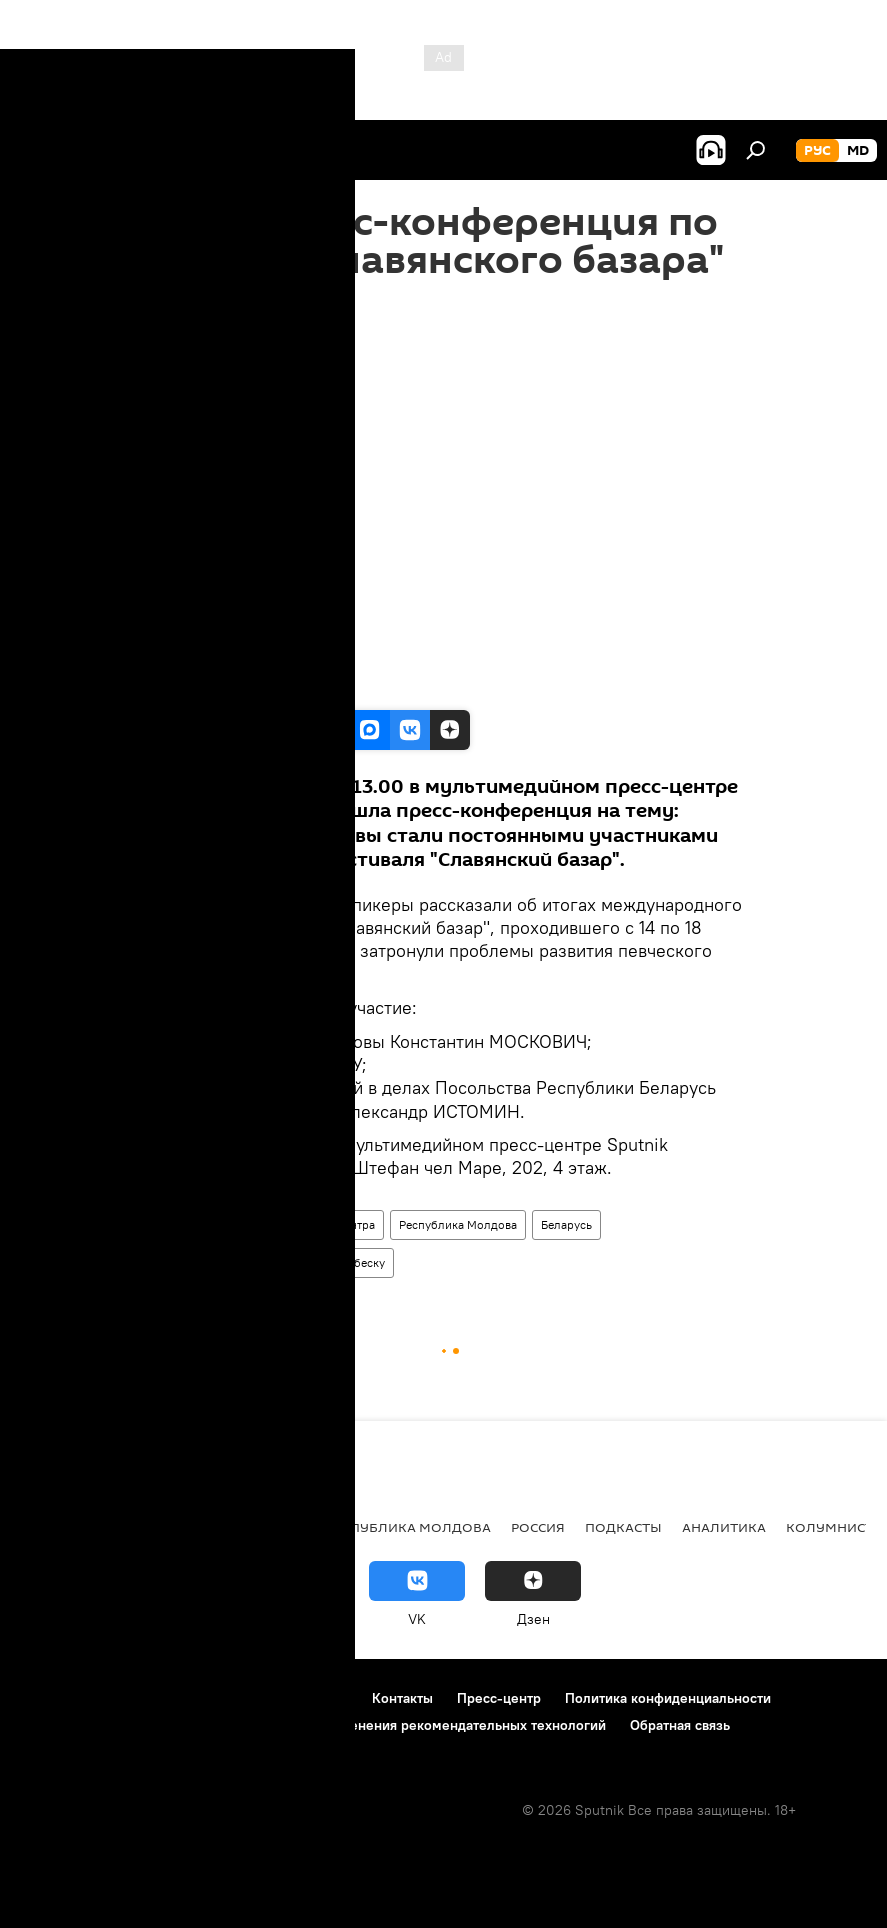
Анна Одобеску (342, 1262)
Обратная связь (680, 1725)
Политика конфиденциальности (668, 1698)
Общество (267, 1527)
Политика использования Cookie (127, 1725)
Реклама (320, 1698)
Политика (59, 1527)
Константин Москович (214, 1262)
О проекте (54, 1698)
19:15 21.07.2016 (194, 305)
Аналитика (724, 1527)
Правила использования (190, 1698)
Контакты (402, 1698)
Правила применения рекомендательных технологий (431, 1725)
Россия (538, 1527)
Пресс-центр (188, 1224)
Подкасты (623, 1527)
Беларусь (566, 1224)
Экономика (163, 1527)
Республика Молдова (458, 1224)
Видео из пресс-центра (311, 1224)
